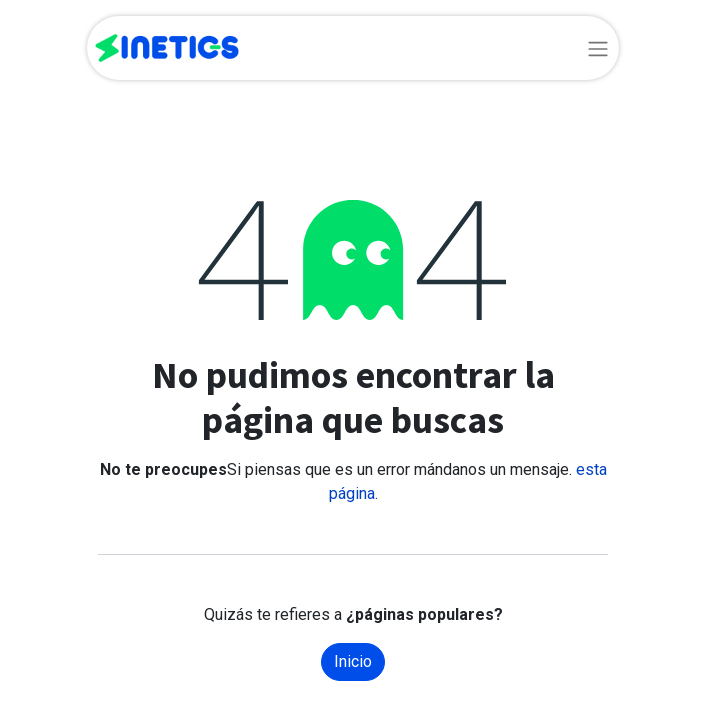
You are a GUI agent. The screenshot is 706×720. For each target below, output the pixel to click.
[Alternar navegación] (598, 48)
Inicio (353, 661)
